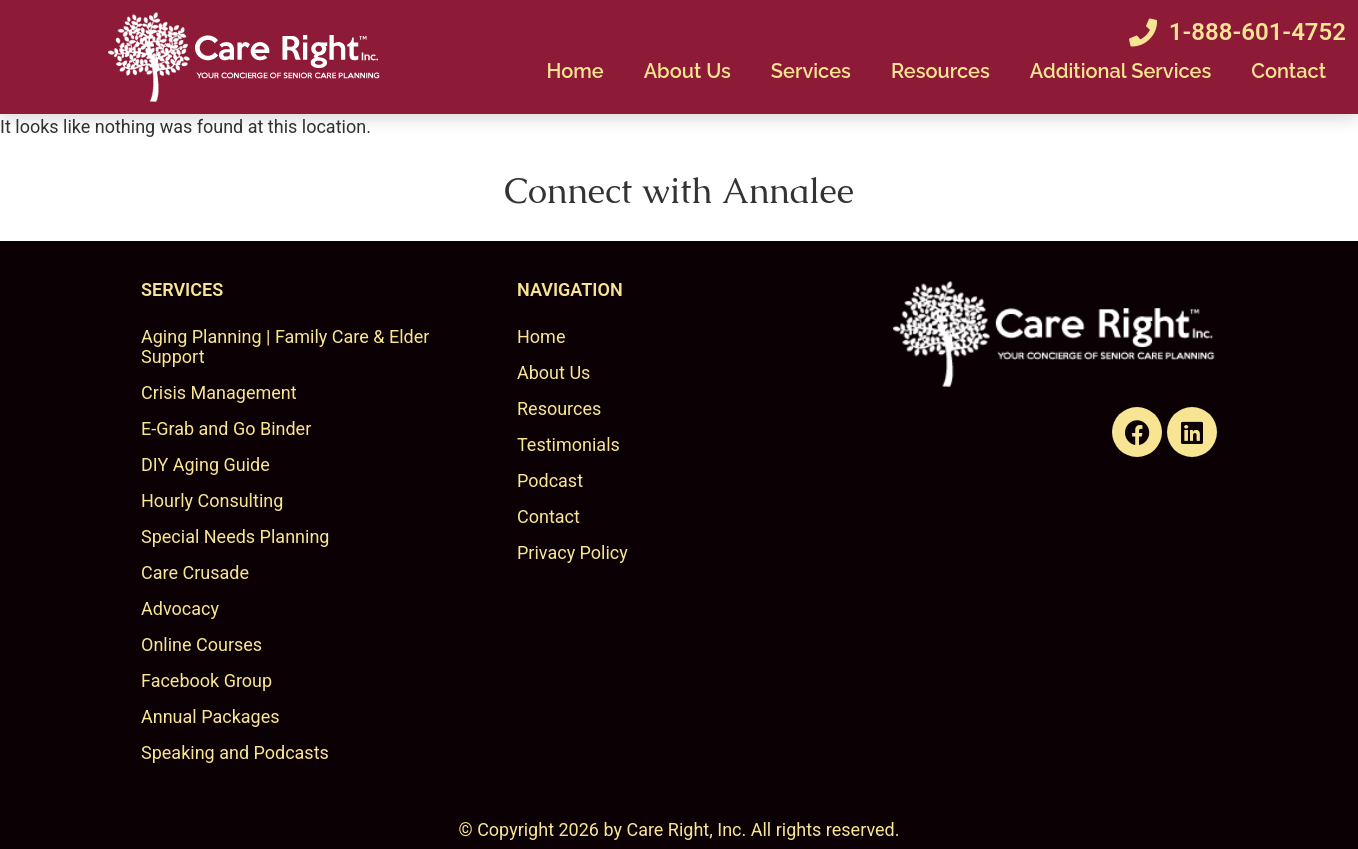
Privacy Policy (572, 552)
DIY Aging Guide (205, 464)
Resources (940, 71)
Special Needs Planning (235, 536)
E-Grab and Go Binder (226, 428)
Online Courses (201, 644)
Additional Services (1120, 71)
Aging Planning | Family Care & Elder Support (285, 346)
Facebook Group (206, 680)
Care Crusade (195, 572)
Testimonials (568, 444)
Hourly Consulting (212, 500)
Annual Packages (210, 716)
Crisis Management (219, 392)
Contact (1288, 71)
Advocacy (180, 608)
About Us (687, 71)
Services (811, 71)
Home (574, 71)
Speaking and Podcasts (235, 752)
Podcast (550, 480)
